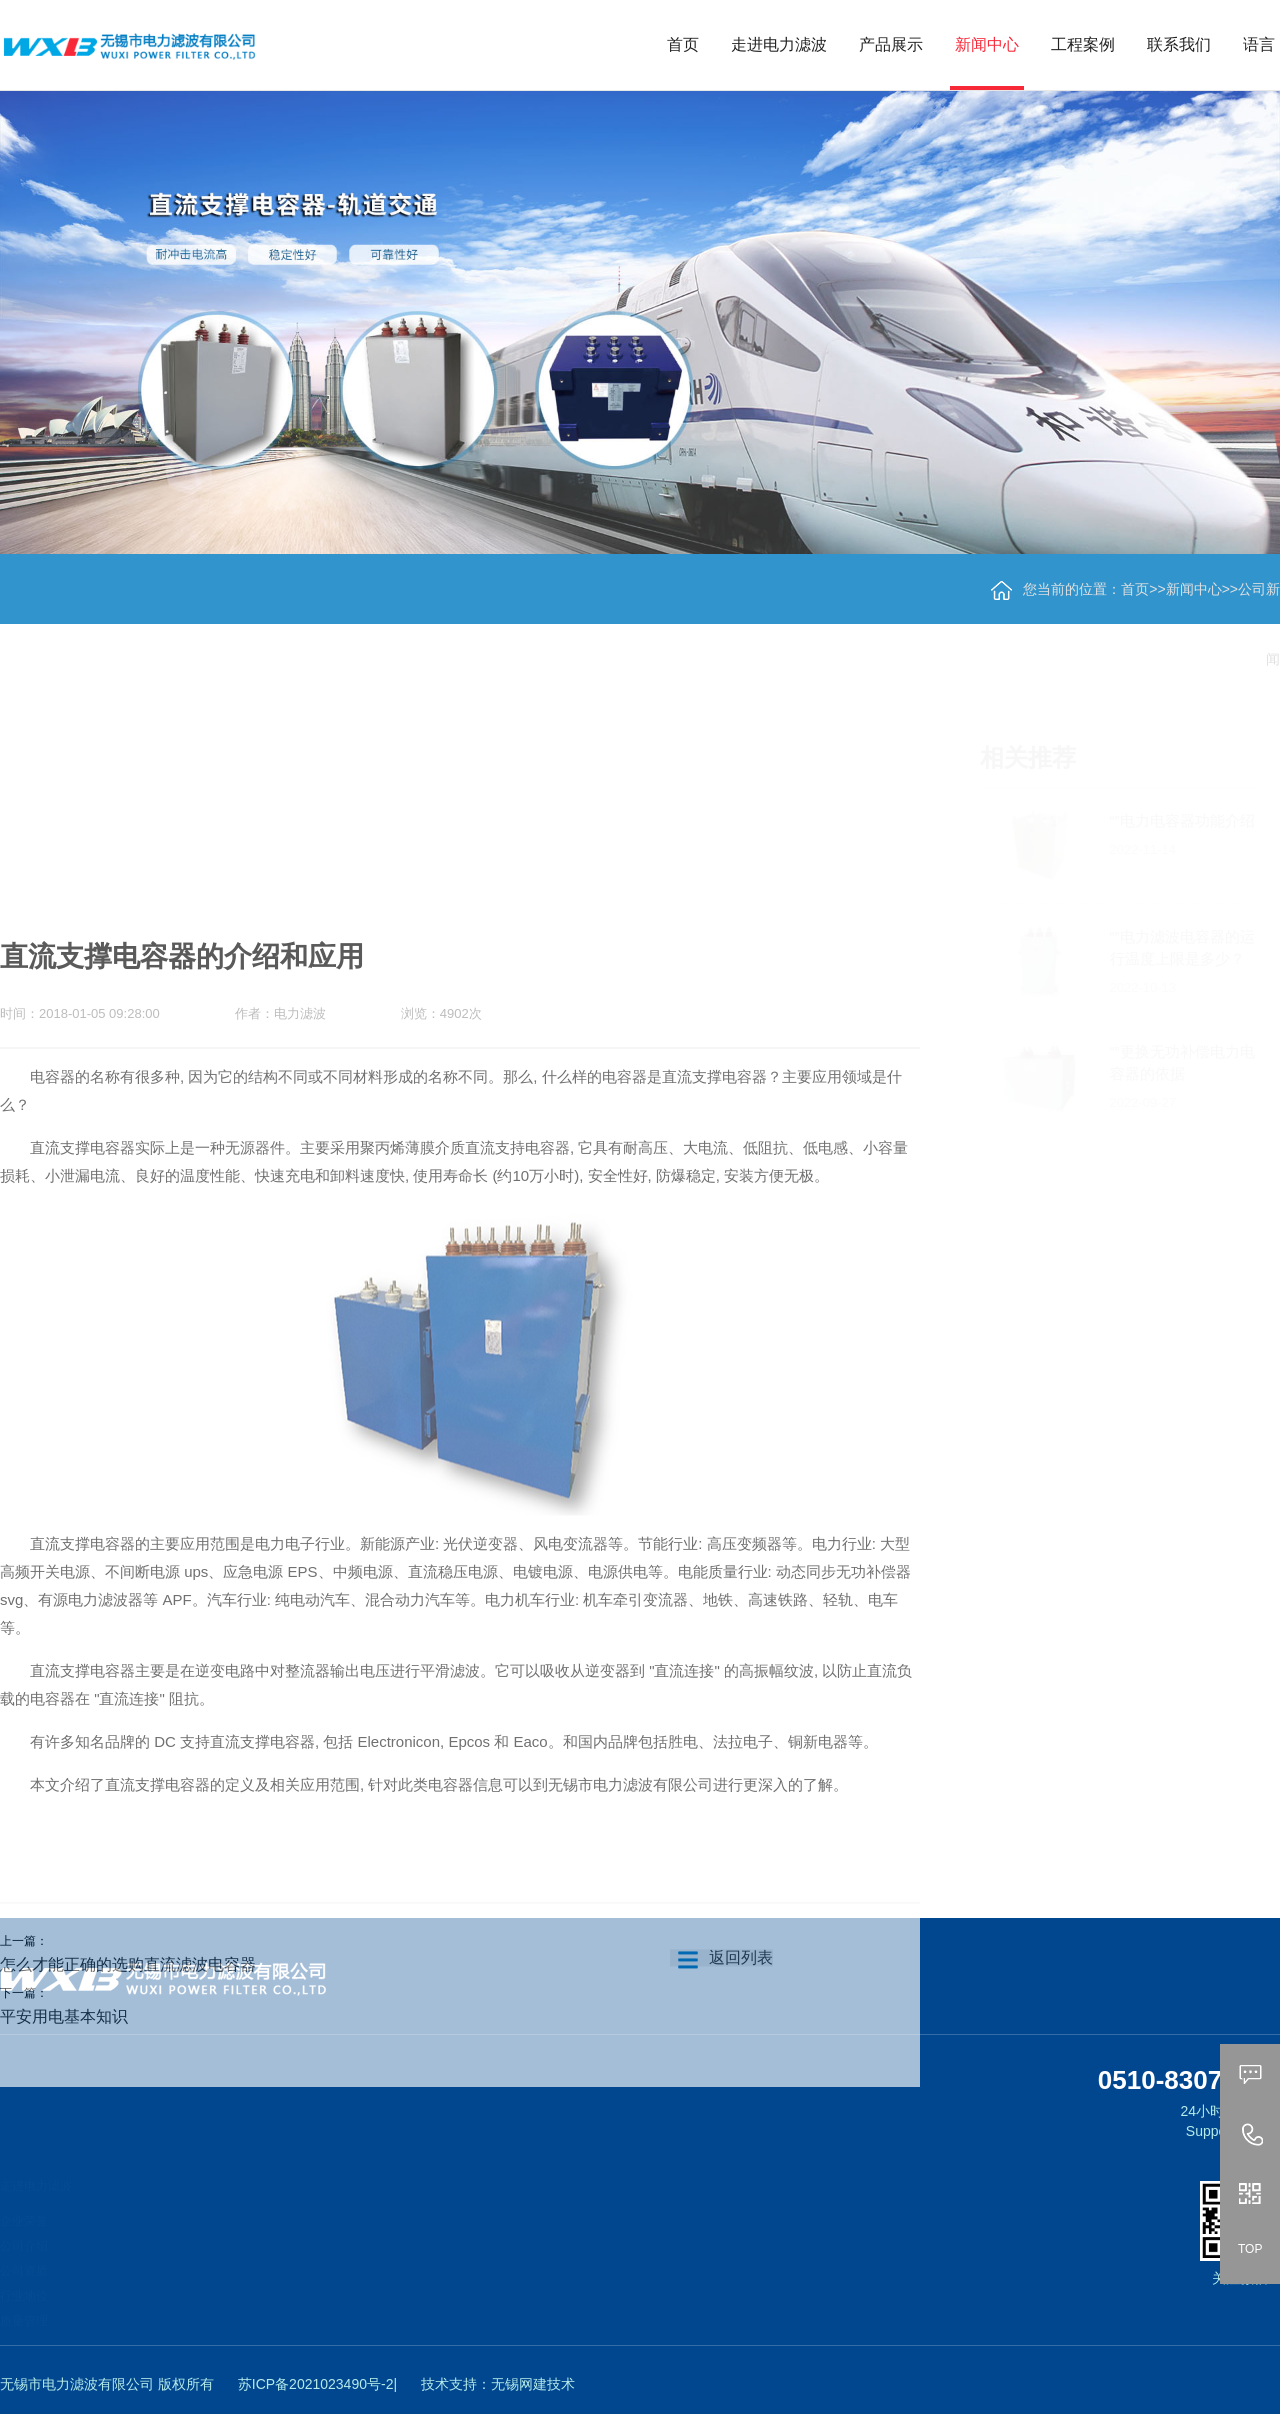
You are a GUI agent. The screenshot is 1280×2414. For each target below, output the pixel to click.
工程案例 (1083, 44)
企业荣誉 (24, 2199)
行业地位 (24, 2274)
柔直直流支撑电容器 (176, 2232)
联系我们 (1179, 44)
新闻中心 (987, 44)
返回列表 (721, 2004)
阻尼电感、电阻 (164, 2357)
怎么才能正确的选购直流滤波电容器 (128, 2011)
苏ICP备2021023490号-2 (316, 2384)
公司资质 (24, 2249)
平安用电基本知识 (64, 2063)
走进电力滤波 (779, 44)
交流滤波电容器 (164, 2282)
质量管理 (24, 2299)
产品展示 (891, 44)
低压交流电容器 (164, 2382)
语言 (1259, 44)
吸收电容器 (152, 2332)
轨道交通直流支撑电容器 (188, 2207)
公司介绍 (24, 2224)
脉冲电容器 (152, 2307)
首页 (683, 44)
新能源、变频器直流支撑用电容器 (212, 2257)
